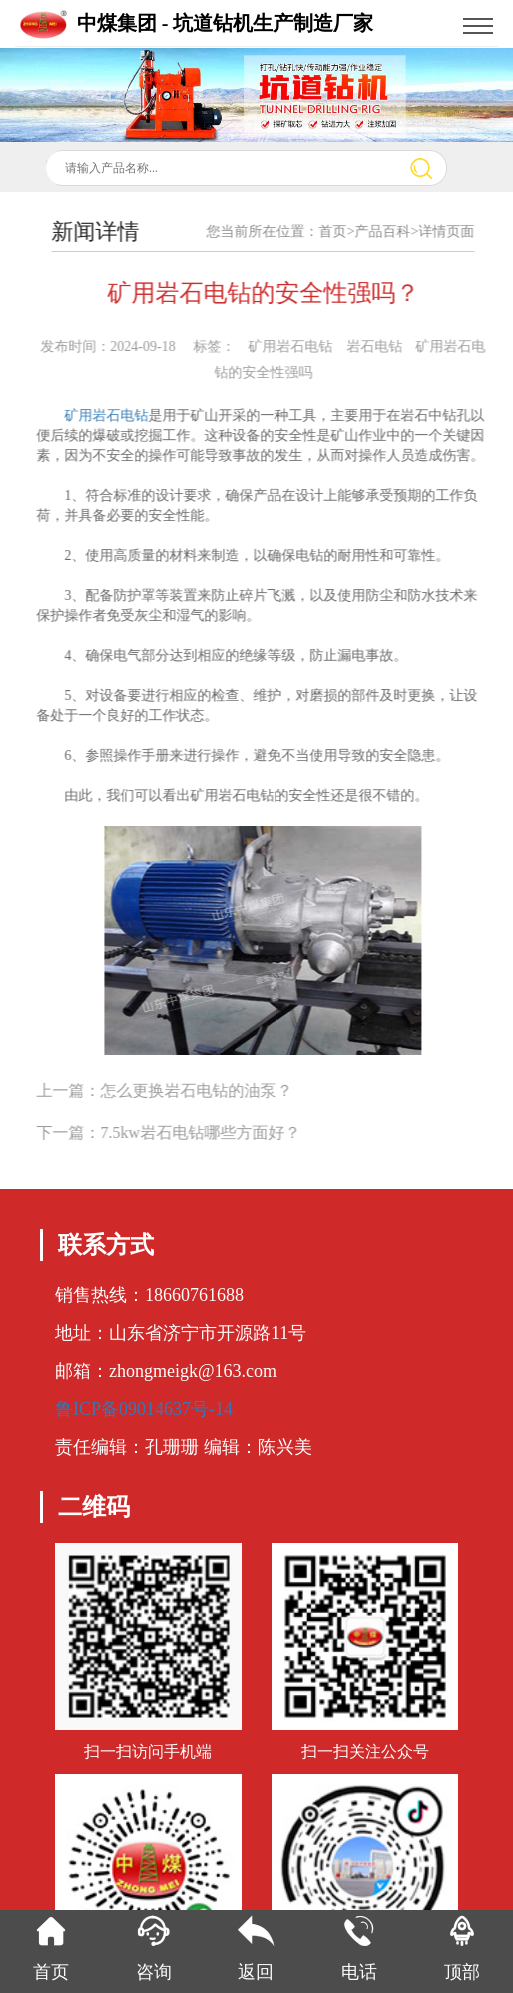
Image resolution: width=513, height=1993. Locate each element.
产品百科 (395, 231)
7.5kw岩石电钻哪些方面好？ (213, 1132)
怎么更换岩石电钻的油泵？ (209, 1090)
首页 (345, 231)
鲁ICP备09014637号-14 (144, 1409)
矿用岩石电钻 (119, 415)
